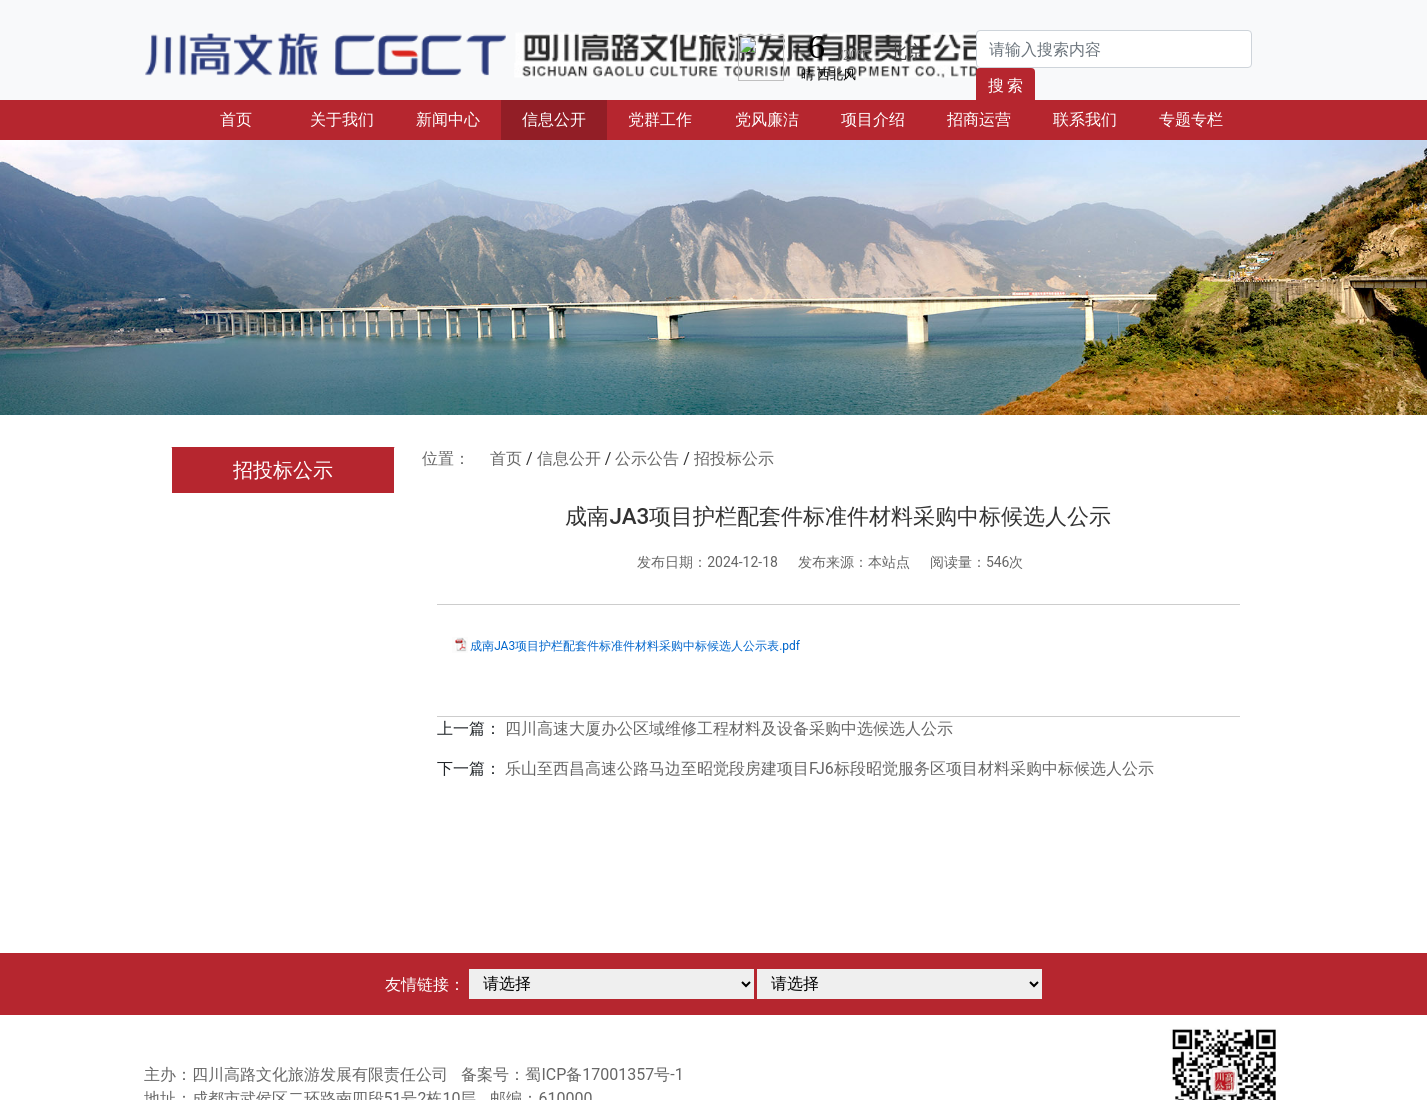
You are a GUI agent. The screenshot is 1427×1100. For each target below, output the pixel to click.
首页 (254, 118)
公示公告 (647, 458)
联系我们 (1085, 119)
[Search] (1114, 49)
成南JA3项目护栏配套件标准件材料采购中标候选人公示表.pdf (635, 646)
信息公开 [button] (554, 119)
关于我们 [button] (342, 119)
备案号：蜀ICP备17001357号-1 (572, 1074)
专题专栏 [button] (1191, 119)
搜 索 (1006, 85)
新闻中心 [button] (448, 119)
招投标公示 (283, 470)
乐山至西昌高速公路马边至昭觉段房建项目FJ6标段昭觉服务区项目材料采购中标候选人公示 (829, 768)
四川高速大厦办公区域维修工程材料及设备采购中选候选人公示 (729, 728)
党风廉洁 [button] (767, 119)
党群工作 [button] (660, 119)
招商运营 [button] (979, 119)
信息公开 (569, 458)
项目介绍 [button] (873, 119)
